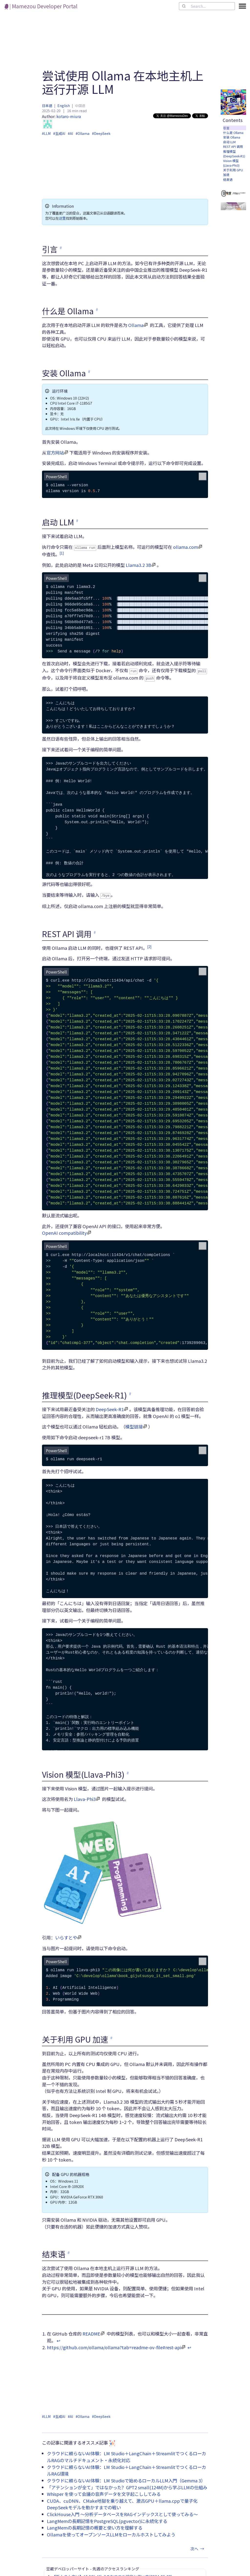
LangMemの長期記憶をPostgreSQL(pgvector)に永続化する (107, 2519)
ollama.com (185, 547)
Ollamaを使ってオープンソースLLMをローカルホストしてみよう (111, 2532)
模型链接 (134, 1424)
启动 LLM (229, 142)
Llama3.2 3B (138, 564)
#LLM (46, 133)
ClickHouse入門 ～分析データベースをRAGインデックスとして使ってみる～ (122, 2512)
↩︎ (58, 2338)
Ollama (136, 325)
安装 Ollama (231, 137)
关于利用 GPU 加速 (233, 172)
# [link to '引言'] (61, 247)
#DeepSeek (101, 133)
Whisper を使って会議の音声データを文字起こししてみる (104, 2492)
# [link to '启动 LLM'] (77, 520)
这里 (62, 218)
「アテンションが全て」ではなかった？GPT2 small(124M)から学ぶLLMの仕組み (127, 2485)
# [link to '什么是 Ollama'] (97, 309)
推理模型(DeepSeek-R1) (234, 153)
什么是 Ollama (233, 132)
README (91, 2331)
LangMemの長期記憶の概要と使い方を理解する (94, 2525)
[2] (149, 944)
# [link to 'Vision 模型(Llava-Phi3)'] (127, 1771)
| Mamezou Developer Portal (41, 6)
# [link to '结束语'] (68, 2250)
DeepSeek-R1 (110, 1407)
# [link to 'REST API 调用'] (95, 930)
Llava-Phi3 (85, 1797)
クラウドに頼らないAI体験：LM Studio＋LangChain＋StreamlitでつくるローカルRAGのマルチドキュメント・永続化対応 (126, 2454)
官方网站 (55, 452)
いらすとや (66, 1935)
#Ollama (82, 133)
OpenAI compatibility (64, 1231)
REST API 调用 (233, 146)
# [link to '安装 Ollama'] (89, 371)
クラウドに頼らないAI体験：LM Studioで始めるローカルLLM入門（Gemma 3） (126, 2478)
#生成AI (59, 133)
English (63, 105)
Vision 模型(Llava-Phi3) (231, 163)
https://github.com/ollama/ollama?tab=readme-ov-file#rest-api (114, 2345)
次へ (198, 2547)
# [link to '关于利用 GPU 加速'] (111, 2036)
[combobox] (207, 6)
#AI (70, 133)
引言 (226, 128)
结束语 (228, 179)
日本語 (47, 105)
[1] (62, 552)
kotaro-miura (62, 121)
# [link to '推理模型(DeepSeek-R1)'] (130, 1392)
